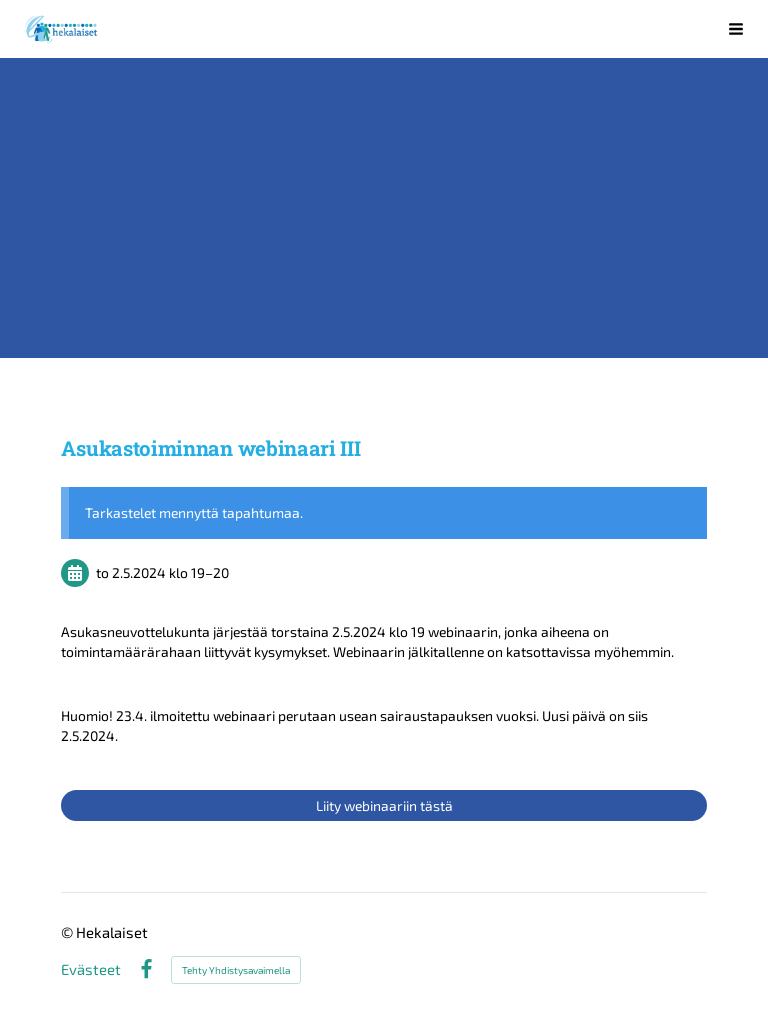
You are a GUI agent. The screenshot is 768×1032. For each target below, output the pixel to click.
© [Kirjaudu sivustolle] (68, 932)
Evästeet (91, 969)
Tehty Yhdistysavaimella (236, 970)
